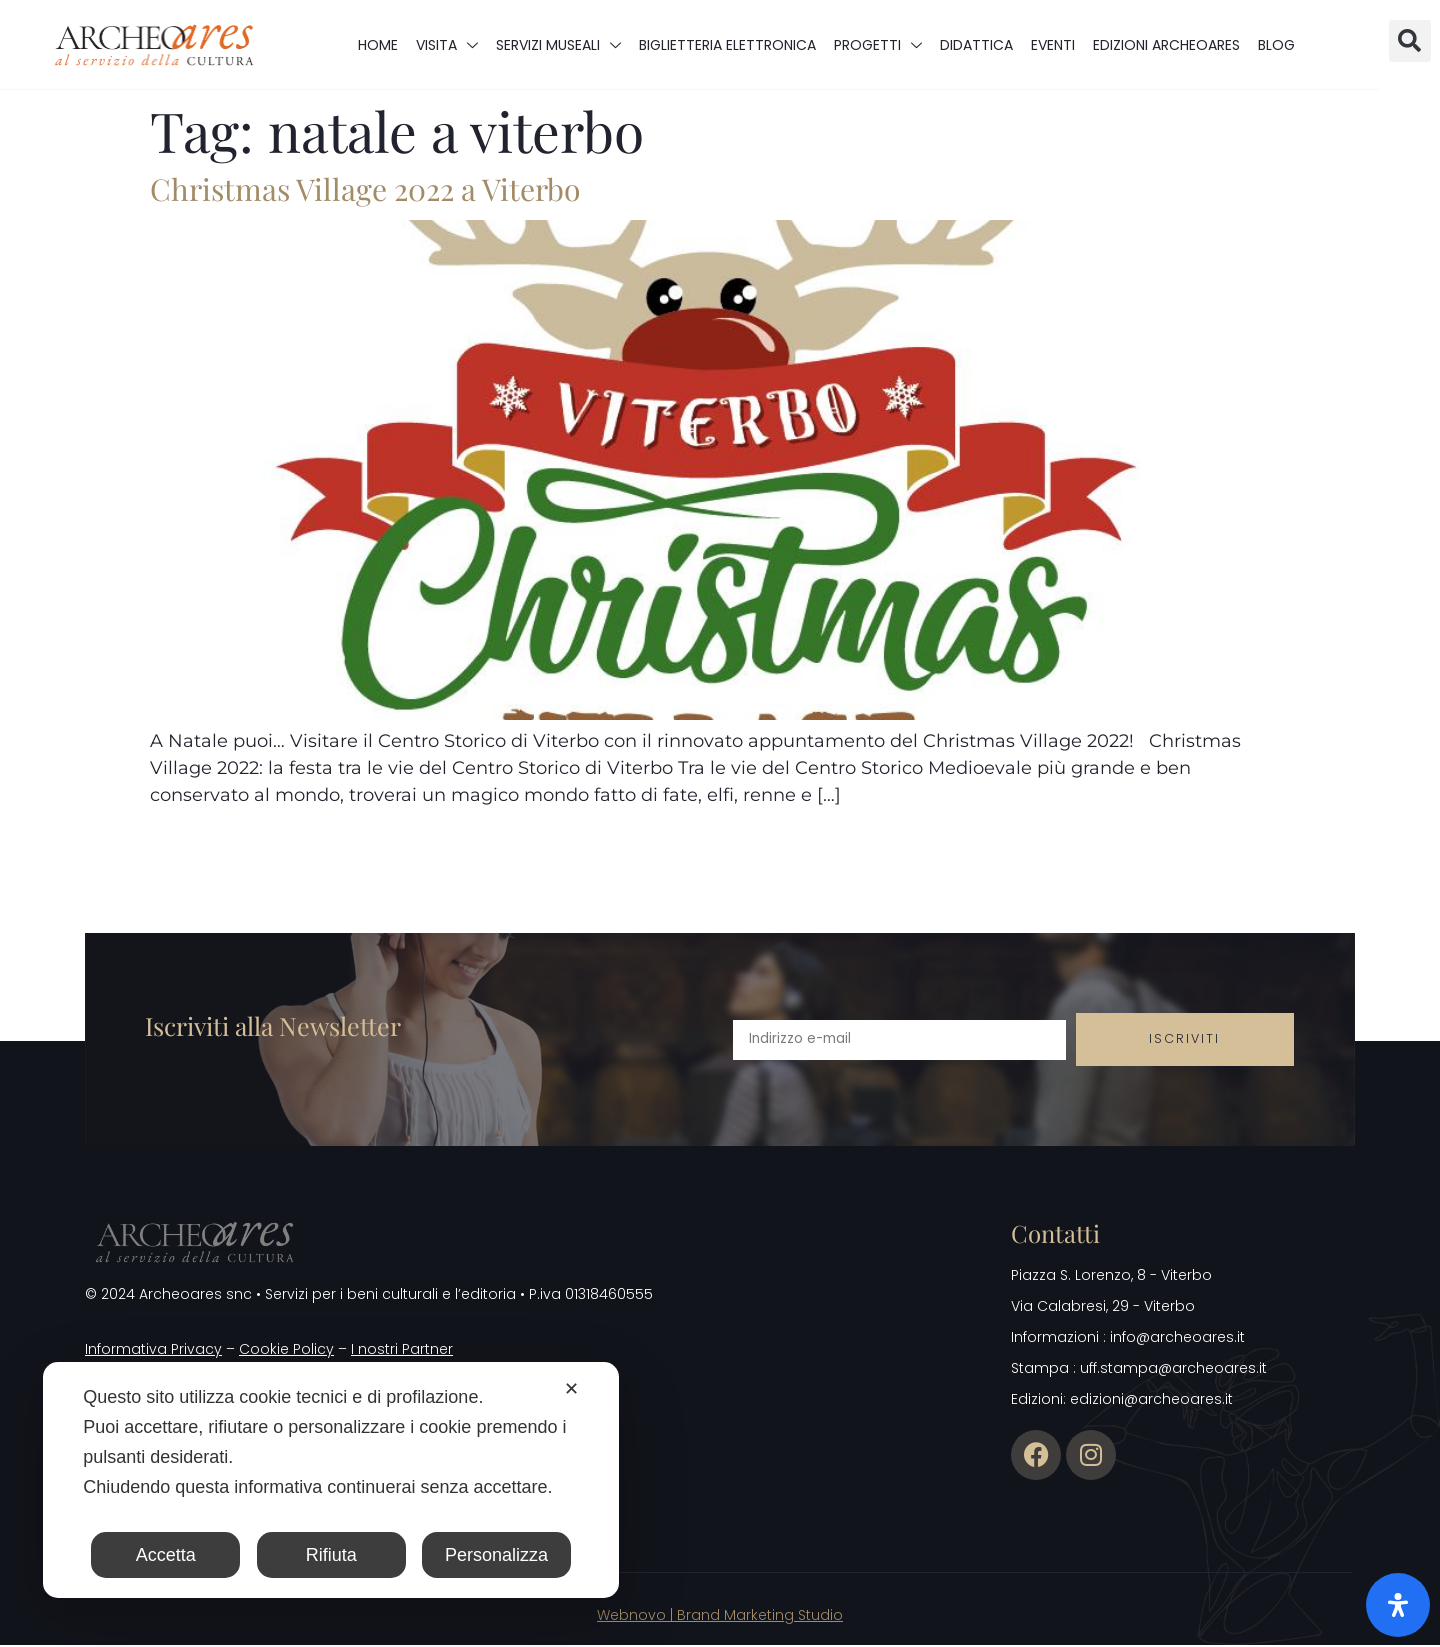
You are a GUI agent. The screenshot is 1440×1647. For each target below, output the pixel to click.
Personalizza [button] (496, 1555)
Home (378, 45)
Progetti (878, 45)
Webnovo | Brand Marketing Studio (720, 1616)
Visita (447, 45)
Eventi (1053, 45)
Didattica (976, 45)
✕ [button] (571, 1389)
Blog (1276, 45)
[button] (1410, 41)
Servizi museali (558, 45)
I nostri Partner (402, 1351)
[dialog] (331, 1480)
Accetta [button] (166, 1555)
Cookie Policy (286, 1351)
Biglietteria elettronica (727, 45)
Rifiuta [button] (331, 1555)
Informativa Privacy (153, 1351)
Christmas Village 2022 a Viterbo (365, 189)
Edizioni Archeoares (1166, 45)
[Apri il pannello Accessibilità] (1398, 1605)
